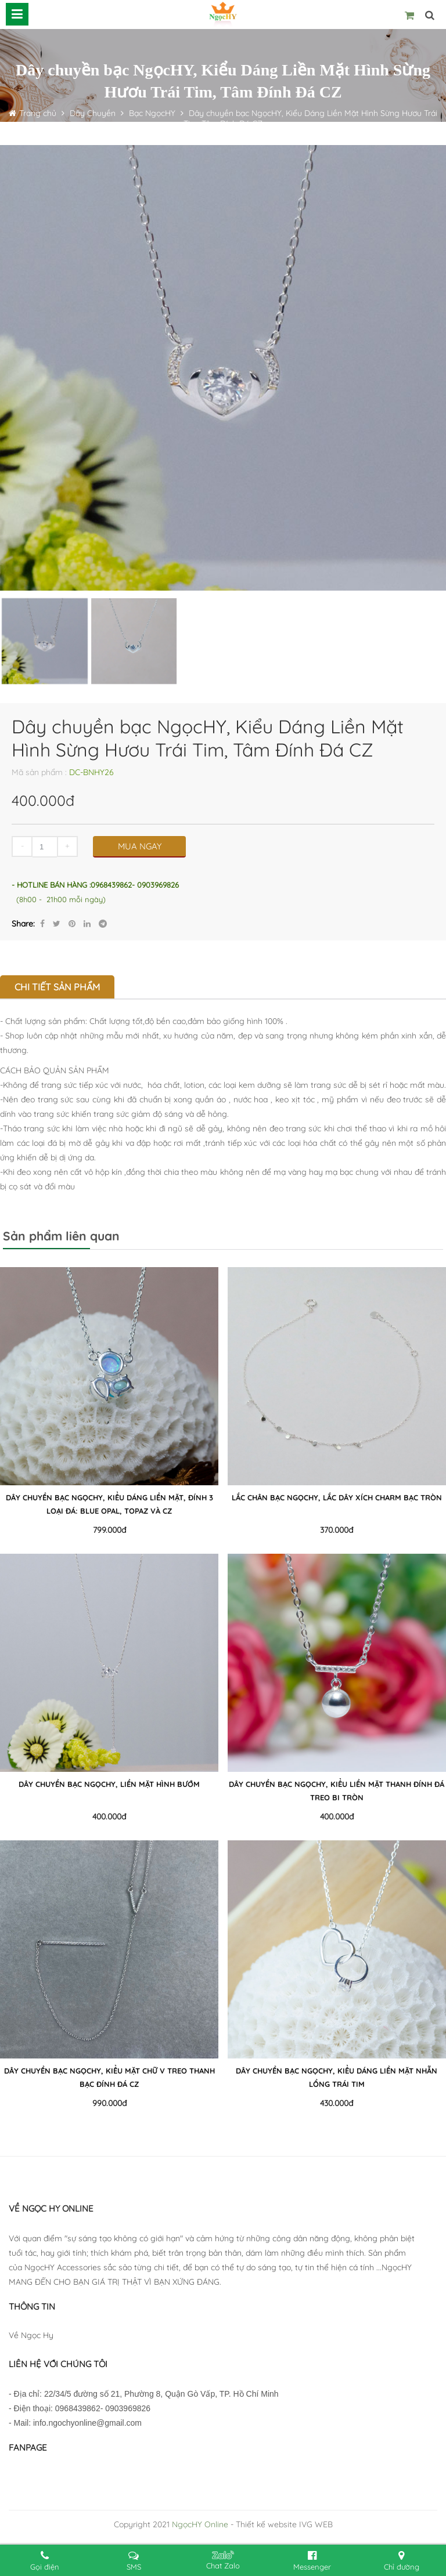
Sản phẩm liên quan (61, 1235)
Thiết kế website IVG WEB (284, 2524)
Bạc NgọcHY (152, 113)
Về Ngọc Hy (31, 2335)
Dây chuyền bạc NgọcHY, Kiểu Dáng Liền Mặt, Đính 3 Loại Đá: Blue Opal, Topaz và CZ (109, 1504)
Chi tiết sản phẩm (57, 987)
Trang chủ (39, 113)
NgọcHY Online (200, 2524)
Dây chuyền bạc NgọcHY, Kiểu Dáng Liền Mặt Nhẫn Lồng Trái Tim (336, 2077)
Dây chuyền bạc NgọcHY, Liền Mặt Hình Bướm (109, 1784)
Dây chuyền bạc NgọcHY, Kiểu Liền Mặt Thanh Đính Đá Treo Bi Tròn (336, 1790)
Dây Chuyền (91, 113)
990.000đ (109, 2103)
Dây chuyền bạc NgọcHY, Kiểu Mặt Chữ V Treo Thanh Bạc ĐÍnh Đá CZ (109, 2077)
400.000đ (109, 1816)
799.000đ (109, 1530)
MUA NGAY (139, 846)
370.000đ (336, 1530)
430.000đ (336, 2103)
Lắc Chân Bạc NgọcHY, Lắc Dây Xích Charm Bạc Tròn (337, 1497)
